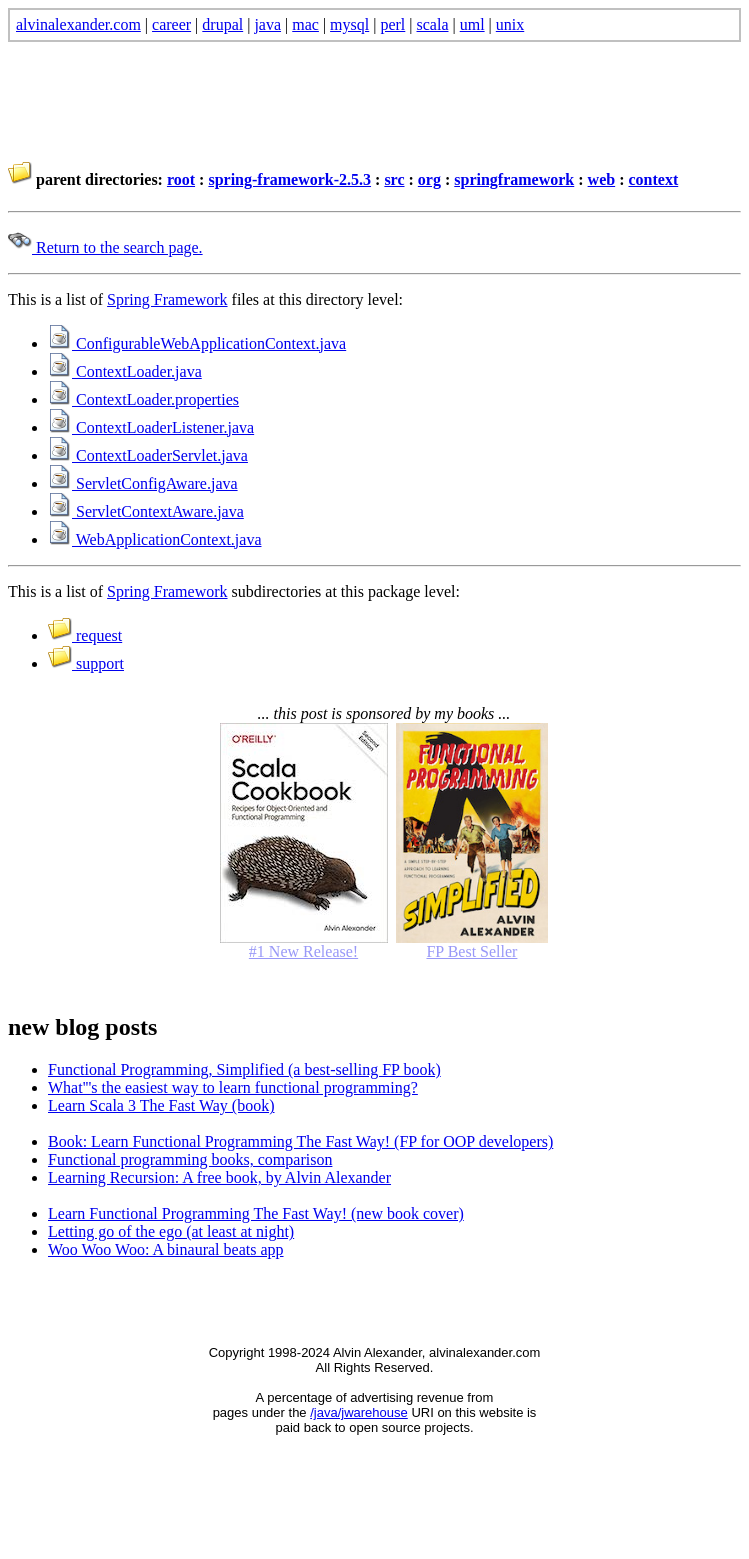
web (602, 179)
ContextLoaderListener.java (151, 427)
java (267, 24)
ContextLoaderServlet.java (148, 455)
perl (392, 24)
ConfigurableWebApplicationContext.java (197, 343)
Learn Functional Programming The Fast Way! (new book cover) (256, 1213)
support (86, 663)
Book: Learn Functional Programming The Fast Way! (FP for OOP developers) (300, 1141)
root (181, 179)
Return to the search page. (105, 247)
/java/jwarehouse (359, 1412)
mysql (349, 24)
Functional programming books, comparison (190, 1159)
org (429, 179)
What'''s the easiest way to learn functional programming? (233, 1087)
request (85, 635)
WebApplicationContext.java (154, 539)
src (394, 179)
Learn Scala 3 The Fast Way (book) (161, 1105)
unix (510, 24)
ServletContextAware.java (146, 511)
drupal (222, 24)
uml (472, 24)
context (653, 179)
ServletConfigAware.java (143, 483)
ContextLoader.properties (143, 399)
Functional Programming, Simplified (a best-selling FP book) (244, 1069)
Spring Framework (167, 299)
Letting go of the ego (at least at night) (171, 1231)
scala (433, 24)
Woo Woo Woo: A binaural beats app (166, 1249)
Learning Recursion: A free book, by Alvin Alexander (219, 1177)
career (171, 24)
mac (305, 24)
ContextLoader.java (125, 371)
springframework (514, 179)
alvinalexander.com (78, 24)
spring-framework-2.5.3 (289, 179)
